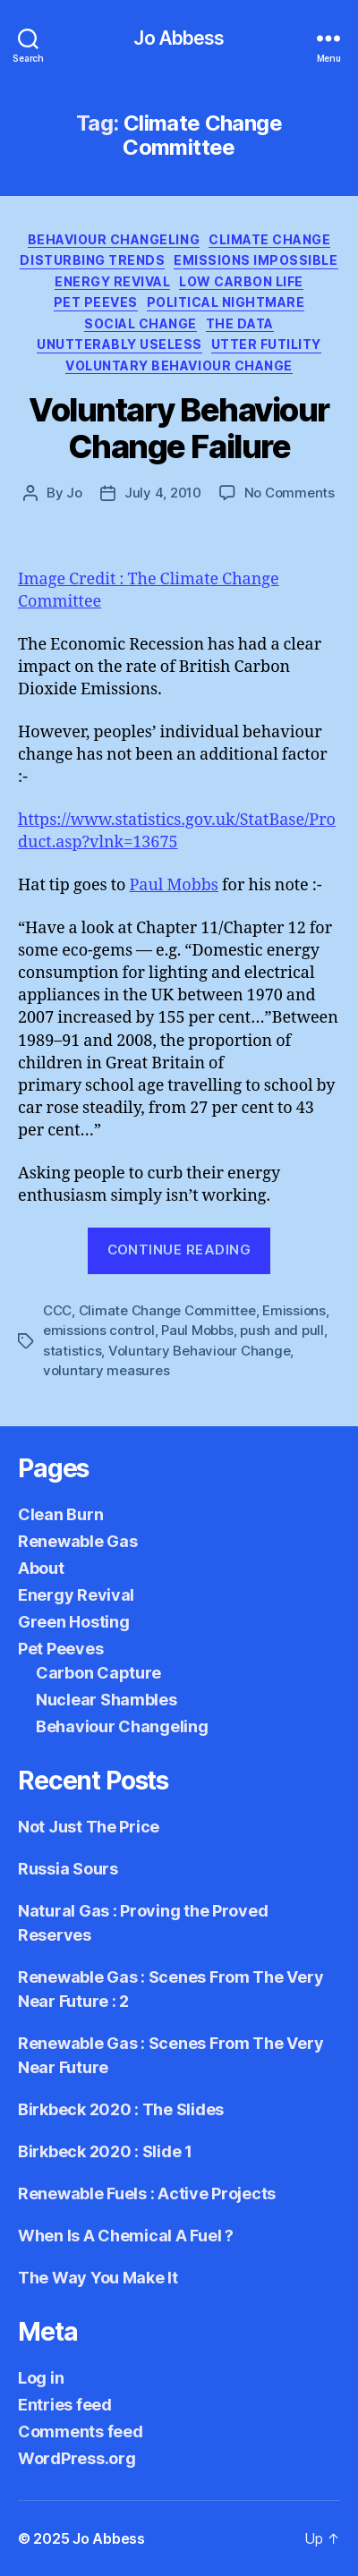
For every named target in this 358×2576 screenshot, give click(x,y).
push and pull (282, 1330)
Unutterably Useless (119, 344)
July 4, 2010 (162, 492)
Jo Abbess (178, 38)
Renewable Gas (78, 1541)
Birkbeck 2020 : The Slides (121, 2109)
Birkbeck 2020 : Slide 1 (105, 2151)
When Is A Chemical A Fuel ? (126, 2235)
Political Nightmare (226, 302)
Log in (41, 2377)
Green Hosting (74, 1621)
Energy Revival (112, 281)
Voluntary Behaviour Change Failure (179, 428)
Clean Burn (60, 1514)
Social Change (140, 323)
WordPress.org (77, 2458)
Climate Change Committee (167, 1310)
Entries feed (65, 2404)
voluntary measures (106, 1370)
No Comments (289, 492)
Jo (74, 492)
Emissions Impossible (255, 260)
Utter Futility (266, 344)
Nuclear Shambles (106, 1699)
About (41, 1568)
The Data (240, 323)
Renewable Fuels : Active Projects (147, 2193)
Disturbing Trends (92, 260)
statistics (72, 1350)
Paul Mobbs (173, 885)
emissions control (99, 1330)
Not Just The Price (88, 1826)
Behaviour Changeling (114, 239)
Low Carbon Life (241, 281)
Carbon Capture (98, 1672)
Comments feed (80, 2431)
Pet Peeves (96, 302)
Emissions (294, 1310)
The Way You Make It (98, 2277)
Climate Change (269, 239)
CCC (57, 1310)
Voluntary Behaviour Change (178, 365)
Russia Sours (68, 1868)
